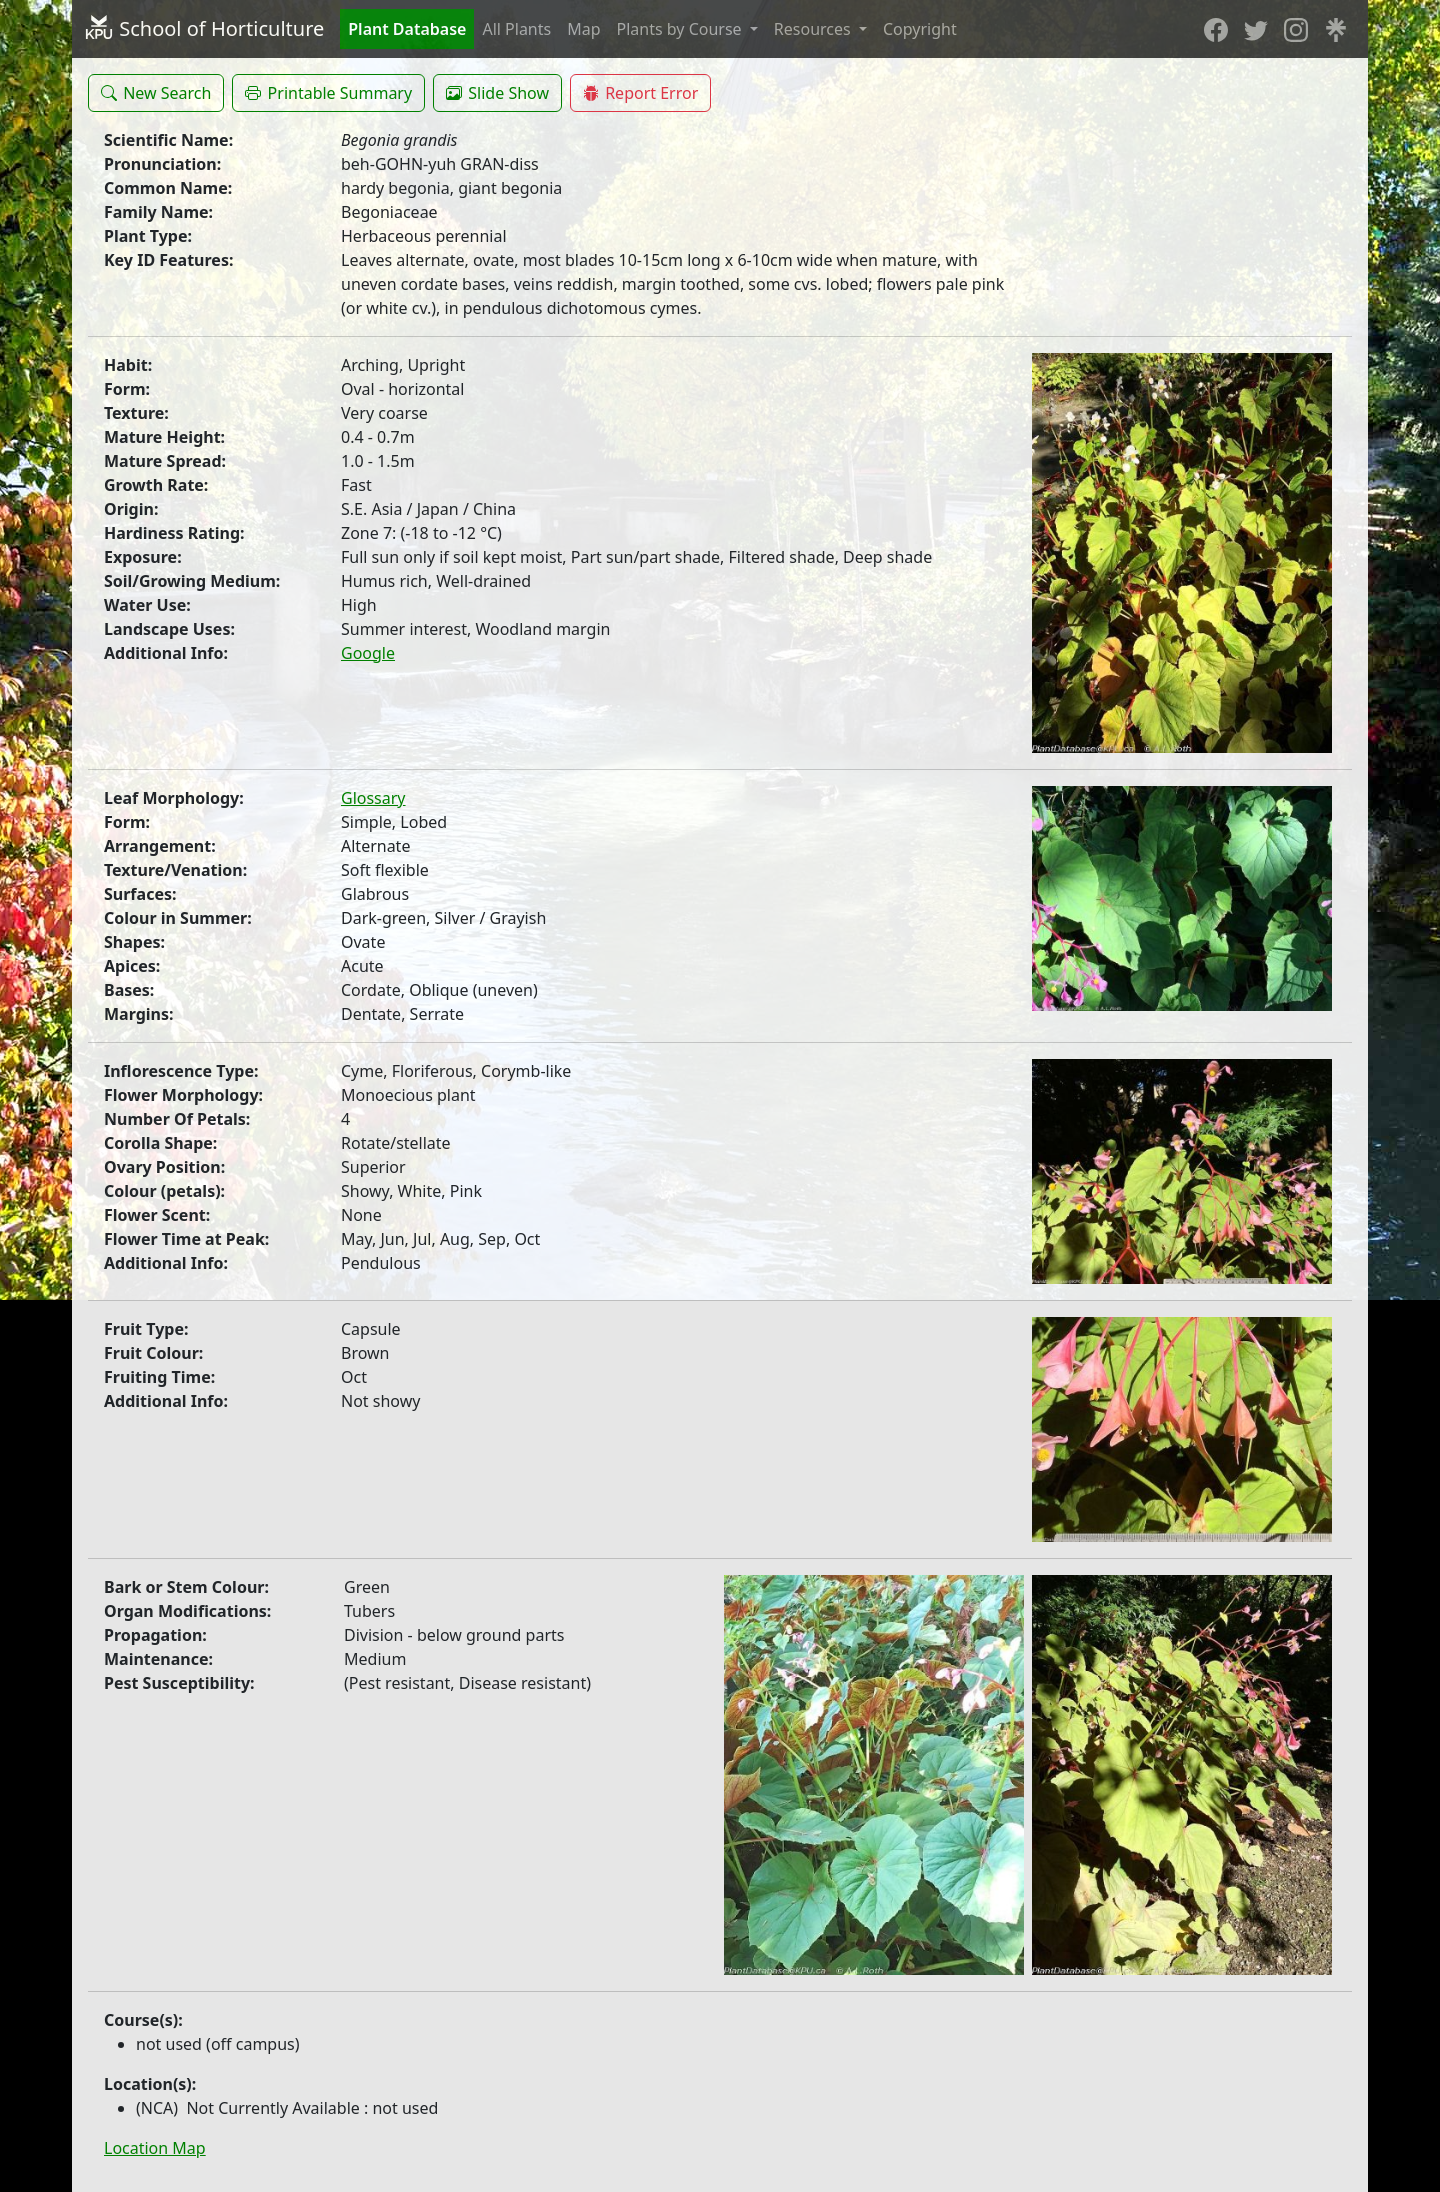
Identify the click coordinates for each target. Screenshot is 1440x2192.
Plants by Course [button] (681, 29)
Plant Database (407, 29)
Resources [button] (814, 29)
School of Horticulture (204, 28)
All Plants (516, 29)
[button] (156, 93)
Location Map (155, 2148)
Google (368, 653)
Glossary (373, 798)
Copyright (920, 29)
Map (583, 29)
